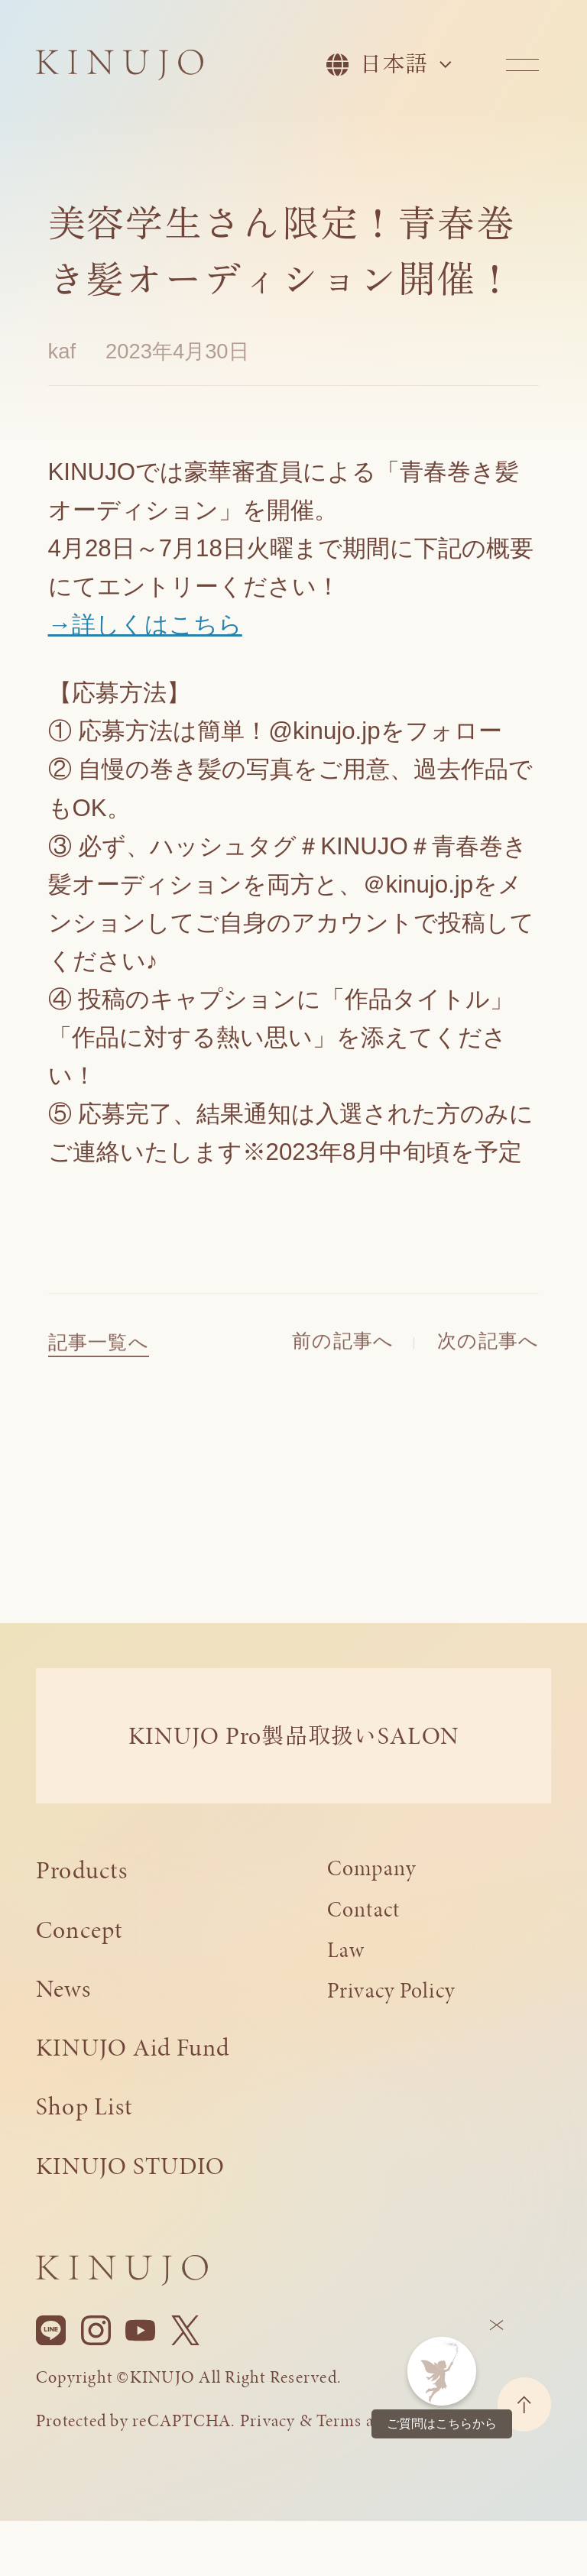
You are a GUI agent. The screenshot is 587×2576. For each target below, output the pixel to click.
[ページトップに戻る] (524, 2404)
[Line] (51, 2331)
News (63, 1988)
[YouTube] (140, 2331)
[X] (185, 2331)
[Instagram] (96, 2331)
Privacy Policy (391, 1990)
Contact (364, 1909)
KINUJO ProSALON (293, 1735)
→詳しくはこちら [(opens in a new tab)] (145, 624)
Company (372, 1868)
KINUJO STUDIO (130, 2165)
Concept (79, 1929)
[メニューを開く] (522, 65)
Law (346, 1950)
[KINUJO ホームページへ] (119, 67)
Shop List (84, 2106)
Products (82, 1870)
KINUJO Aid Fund (133, 2047)
